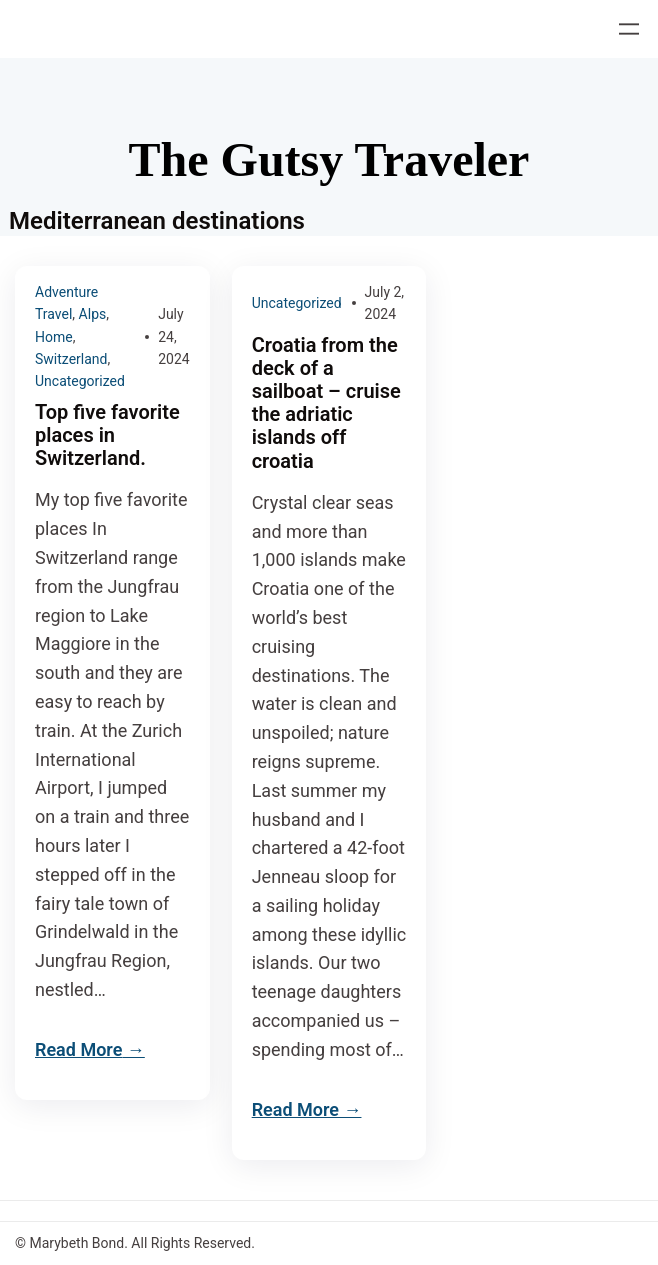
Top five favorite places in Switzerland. (107, 435)
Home (54, 337)
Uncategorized (80, 381)
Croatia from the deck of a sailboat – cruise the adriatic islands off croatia (326, 403)
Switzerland (71, 359)
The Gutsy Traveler (329, 159)
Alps (93, 314)
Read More (78, 1049)
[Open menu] (629, 29)
